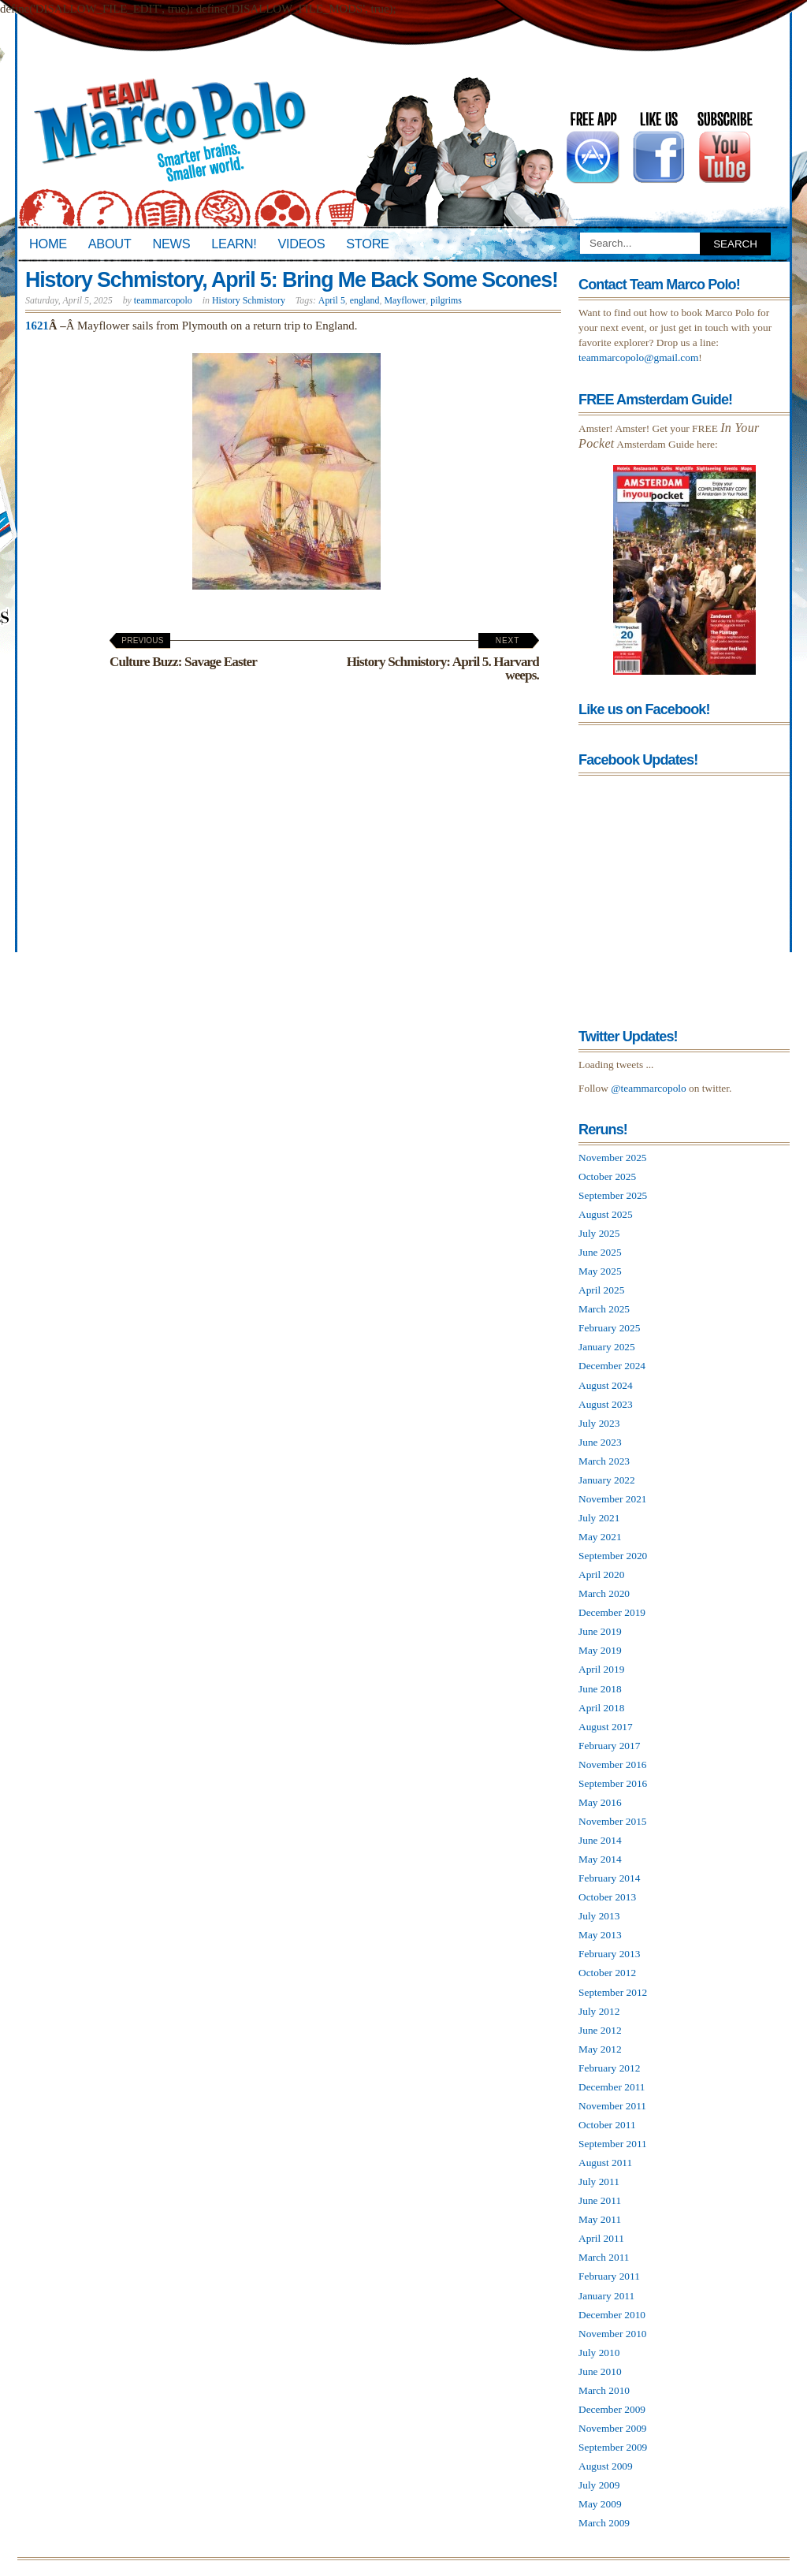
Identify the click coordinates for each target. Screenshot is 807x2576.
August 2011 (605, 2162)
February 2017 (609, 1745)
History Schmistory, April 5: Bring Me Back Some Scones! (291, 280)
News (172, 243)
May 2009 (600, 2504)
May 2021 (600, 1537)
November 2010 (612, 2334)
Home (48, 243)
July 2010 (598, 2352)
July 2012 (598, 2011)
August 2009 (605, 2466)
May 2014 (600, 1859)
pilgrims (446, 300)
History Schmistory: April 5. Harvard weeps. (443, 659)
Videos (301, 243)
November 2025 (612, 1157)
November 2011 (612, 2106)
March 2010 (604, 2390)
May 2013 (600, 1935)
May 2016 (600, 1802)
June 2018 (600, 1689)
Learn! (233, 243)
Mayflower (405, 300)
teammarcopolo (163, 300)
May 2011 (599, 2219)
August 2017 (605, 1727)
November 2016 (612, 1764)
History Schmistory (248, 300)
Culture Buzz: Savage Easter (183, 652)
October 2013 (607, 1897)
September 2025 (612, 1195)
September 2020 (612, 1556)
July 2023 (598, 1423)
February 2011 (609, 2276)
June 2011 (599, 2200)
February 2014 (609, 1878)
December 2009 (611, 2409)
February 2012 (609, 2068)
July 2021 (598, 1518)
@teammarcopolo (648, 1088)
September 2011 (612, 2144)
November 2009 (612, 2428)
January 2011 (606, 2296)
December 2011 (611, 2087)
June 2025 (600, 1252)
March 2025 (604, 1309)
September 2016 (612, 1783)
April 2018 (601, 1708)
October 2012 (607, 1973)
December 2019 (611, 1612)
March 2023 (604, 1461)
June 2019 (600, 1631)
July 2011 (598, 2181)
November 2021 (612, 1499)
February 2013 (609, 1954)
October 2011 (607, 2125)
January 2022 (606, 1480)
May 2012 (600, 2049)
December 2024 (611, 1366)
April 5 (331, 300)
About (110, 243)
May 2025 (600, 1271)
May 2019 (600, 1650)
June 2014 (600, 1840)
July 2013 (598, 1916)
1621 (37, 325)
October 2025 (607, 1176)
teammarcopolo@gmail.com (638, 357)
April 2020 (601, 1574)
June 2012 (600, 2030)
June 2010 (600, 2371)
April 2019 (601, 1669)
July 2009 (598, 2485)
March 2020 (604, 1593)
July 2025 (598, 1233)
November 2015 (612, 1821)
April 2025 (601, 1290)
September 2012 (612, 1992)
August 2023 (605, 1404)
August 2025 (605, 1214)
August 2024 (605, 1385)
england (365, 300)
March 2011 (604, 2257)
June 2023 (600, 1442)
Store (367, 243)
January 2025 (606, 1347)
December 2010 (611, 2315)
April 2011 (601, 2238)
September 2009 (612, 2447)
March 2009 (604, 2523)
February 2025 (609, 1328)
